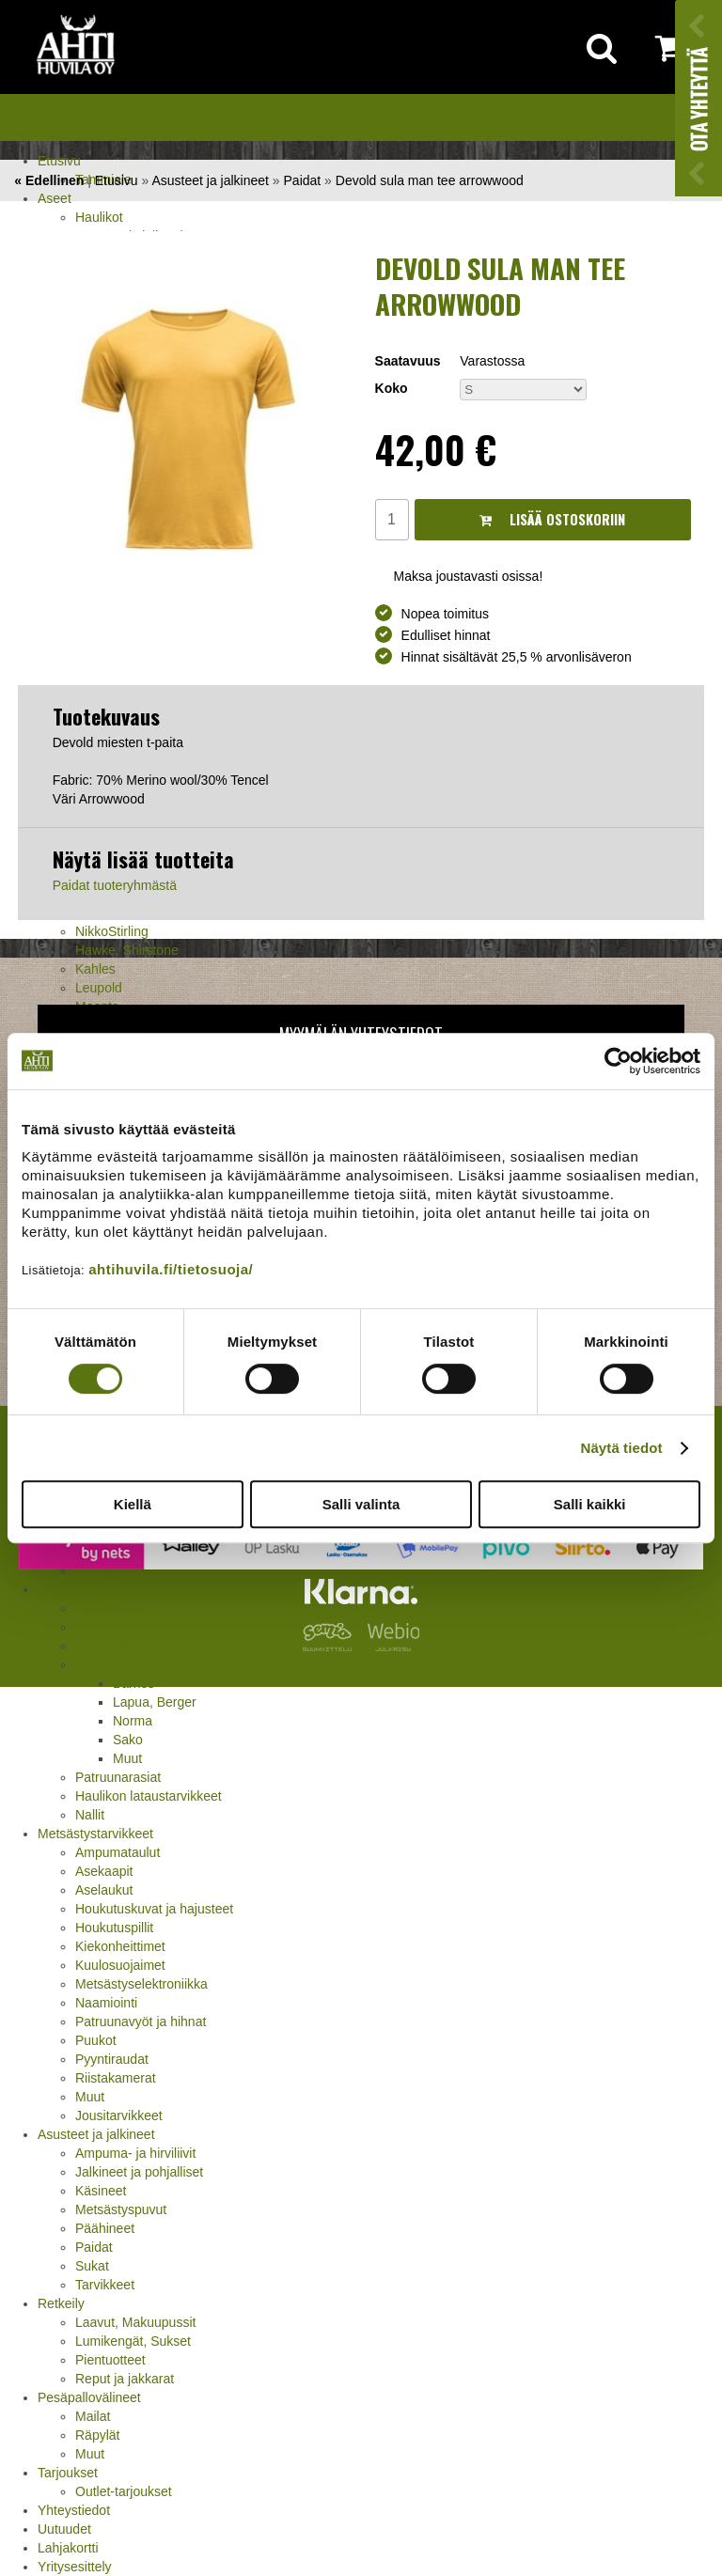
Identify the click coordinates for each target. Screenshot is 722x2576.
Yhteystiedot (74, 2510)
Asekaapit (104, 1871)
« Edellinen (49, 180)
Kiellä (132, 1504)
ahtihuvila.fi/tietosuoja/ (170, 1269)
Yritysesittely (75, 2566)
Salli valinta (361, 1504)
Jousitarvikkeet (119, 2115)
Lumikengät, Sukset (133, 2341)
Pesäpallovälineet (89, 2397)
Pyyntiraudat (112, 2059)
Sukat (92, 2265)
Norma (132, 1720)
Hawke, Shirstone (127, 950)
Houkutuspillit (114, 1927)
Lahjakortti (68, 2547)
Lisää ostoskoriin (552, 519)
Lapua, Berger (154, 1702)
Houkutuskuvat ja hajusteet (154, 1908)
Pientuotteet (110, 2359)
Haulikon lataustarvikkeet (148, 1795)
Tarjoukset (68, 2472)
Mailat (92, 2416)
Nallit (89, 1814)
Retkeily (61, 2303)
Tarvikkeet (104, 2284)
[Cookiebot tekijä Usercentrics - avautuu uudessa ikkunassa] (618, 1061)
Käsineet (100, 2190)
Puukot (96, 2040)
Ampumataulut (117, 1852)
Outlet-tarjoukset (123, 2491)
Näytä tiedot (622, 1448)
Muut (127, 1758)
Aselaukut (104, 1889)
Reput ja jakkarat (124, 2378)
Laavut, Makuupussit (135, 2322)
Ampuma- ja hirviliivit (135, 2153)
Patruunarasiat (118, 1777)
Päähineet (104, 2228)
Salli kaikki (590, 1504)
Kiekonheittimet (120, 1946)
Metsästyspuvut (120, 2209)
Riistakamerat (115, 2077)
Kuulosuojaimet (120, 1965)
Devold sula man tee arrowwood (430, 180)
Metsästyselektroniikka (141, 1983)
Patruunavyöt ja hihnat (140, 2021)
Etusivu (59, 160)
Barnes (133, 1683)
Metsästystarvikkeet (95, 1833)
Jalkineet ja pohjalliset (139, 2171)
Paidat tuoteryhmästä (115, 885)
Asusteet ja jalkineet (96, 2134)
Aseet (54, 198)
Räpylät (97, 2435)
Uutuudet (64, 2529)
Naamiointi (106, 2002)
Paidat (94, 2247)
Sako (128, 1739)
